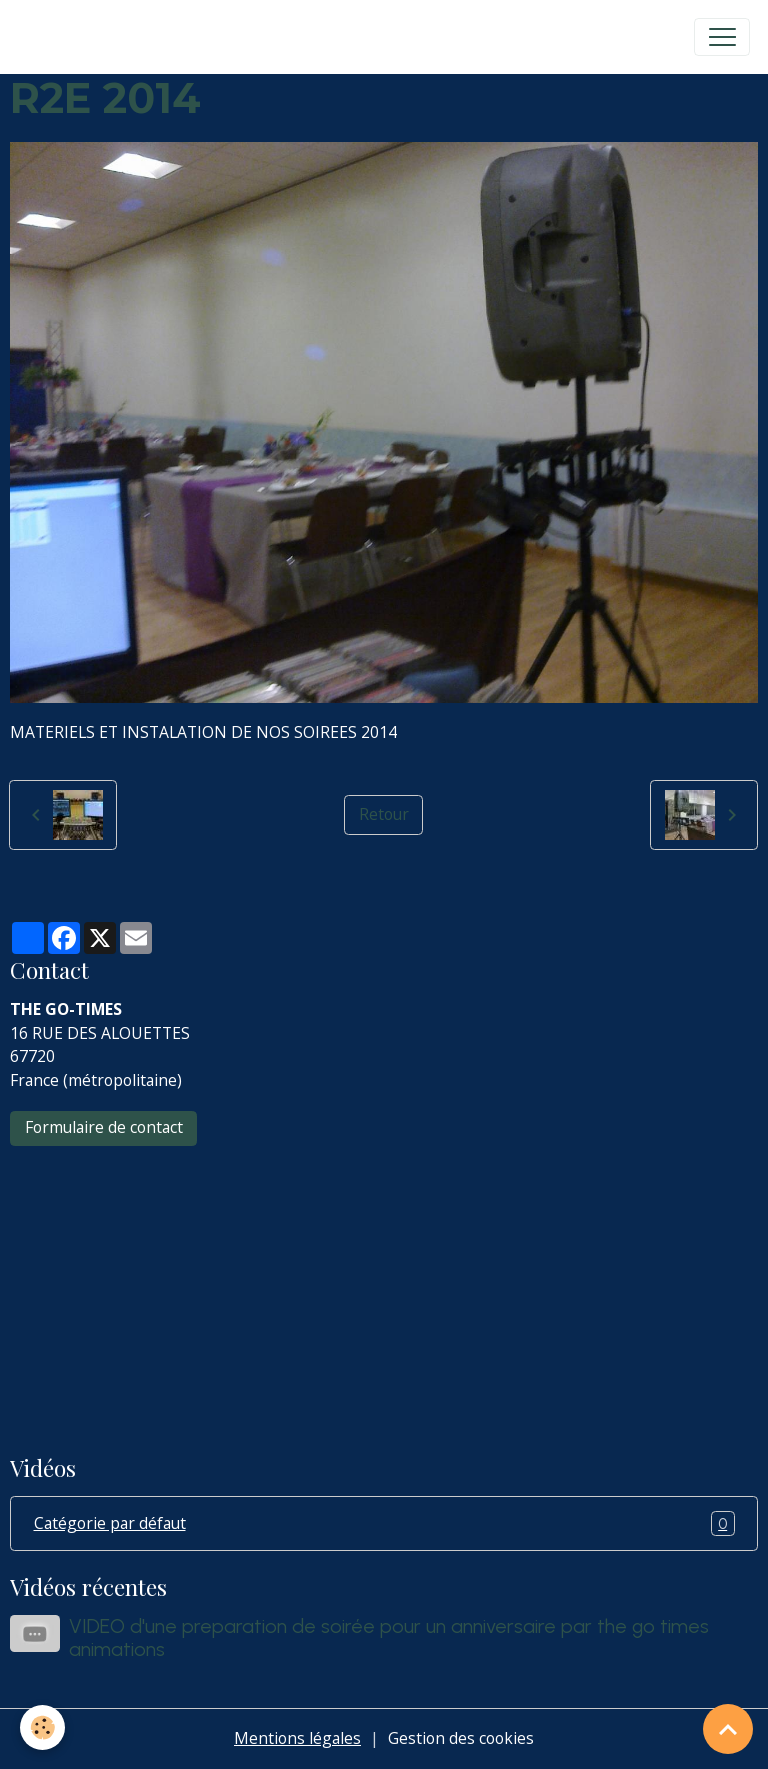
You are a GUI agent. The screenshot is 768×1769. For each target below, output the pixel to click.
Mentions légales (297, 1738)
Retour (384, 814)
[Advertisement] (384, 1287)
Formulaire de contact (104, 1127)
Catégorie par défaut (384, 1524)
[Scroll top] (728, 1729)
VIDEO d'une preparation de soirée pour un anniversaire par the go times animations (389, 1638)
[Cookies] (42, 1727)
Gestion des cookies (461, 1738)
